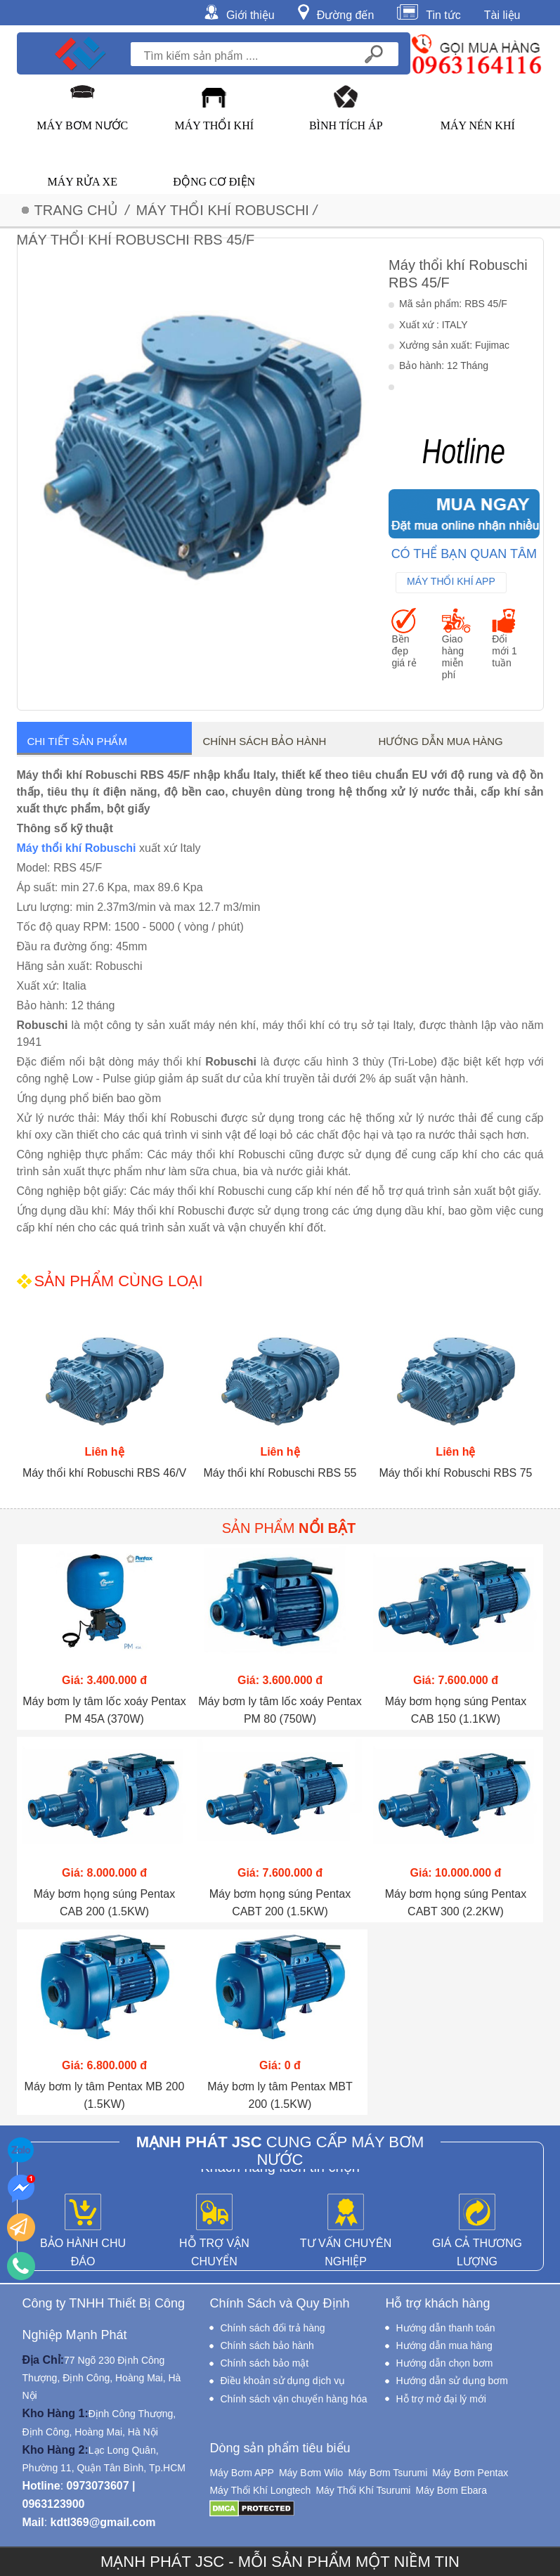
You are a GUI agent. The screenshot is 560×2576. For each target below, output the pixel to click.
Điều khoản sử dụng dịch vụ (282, 2380)
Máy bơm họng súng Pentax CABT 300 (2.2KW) (455, 1902)
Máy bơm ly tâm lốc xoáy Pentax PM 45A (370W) (104, 1710)
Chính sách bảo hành (264, 741)
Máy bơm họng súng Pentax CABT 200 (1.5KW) (280, 1902)
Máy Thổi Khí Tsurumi (362, 2490)
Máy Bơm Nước (82, 125)
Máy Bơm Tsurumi (387, 2472)
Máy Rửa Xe (82, 182)
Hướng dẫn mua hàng (440, 741)
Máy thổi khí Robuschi (76, 848)
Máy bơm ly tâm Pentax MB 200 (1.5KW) (105, 2095)
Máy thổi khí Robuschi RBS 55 (279, 1473)
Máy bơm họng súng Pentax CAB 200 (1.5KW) (104, 1902)
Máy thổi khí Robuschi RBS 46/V (104, 1473)
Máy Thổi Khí (214, 125)
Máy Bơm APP (241, 2472)
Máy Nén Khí (478, 125)
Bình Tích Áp (346, 125)
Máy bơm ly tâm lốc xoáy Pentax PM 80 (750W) (280, 1710)
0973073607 (98, 2486)
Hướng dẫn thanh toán (445, 2328)
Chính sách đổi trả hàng (272, 2328)
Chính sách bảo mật (264, 2363)
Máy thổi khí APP (451, 581)
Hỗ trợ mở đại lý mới (441, 2399)
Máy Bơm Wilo (311, 2472)
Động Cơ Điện (214, 182)
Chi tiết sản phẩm (77, 741)
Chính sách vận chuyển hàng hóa (293, 2399)
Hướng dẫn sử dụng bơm (452, 2380)
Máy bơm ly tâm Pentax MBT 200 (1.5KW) (280, 2095)
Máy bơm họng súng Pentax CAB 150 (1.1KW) (455, 1710)
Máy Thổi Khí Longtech (260, 2490)
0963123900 (53, 2504)
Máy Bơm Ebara (451, 2490)
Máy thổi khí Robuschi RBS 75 (455, 1473)
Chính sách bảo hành (266, 2345)
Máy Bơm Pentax (470, 2472)
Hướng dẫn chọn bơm (444, 2363)
